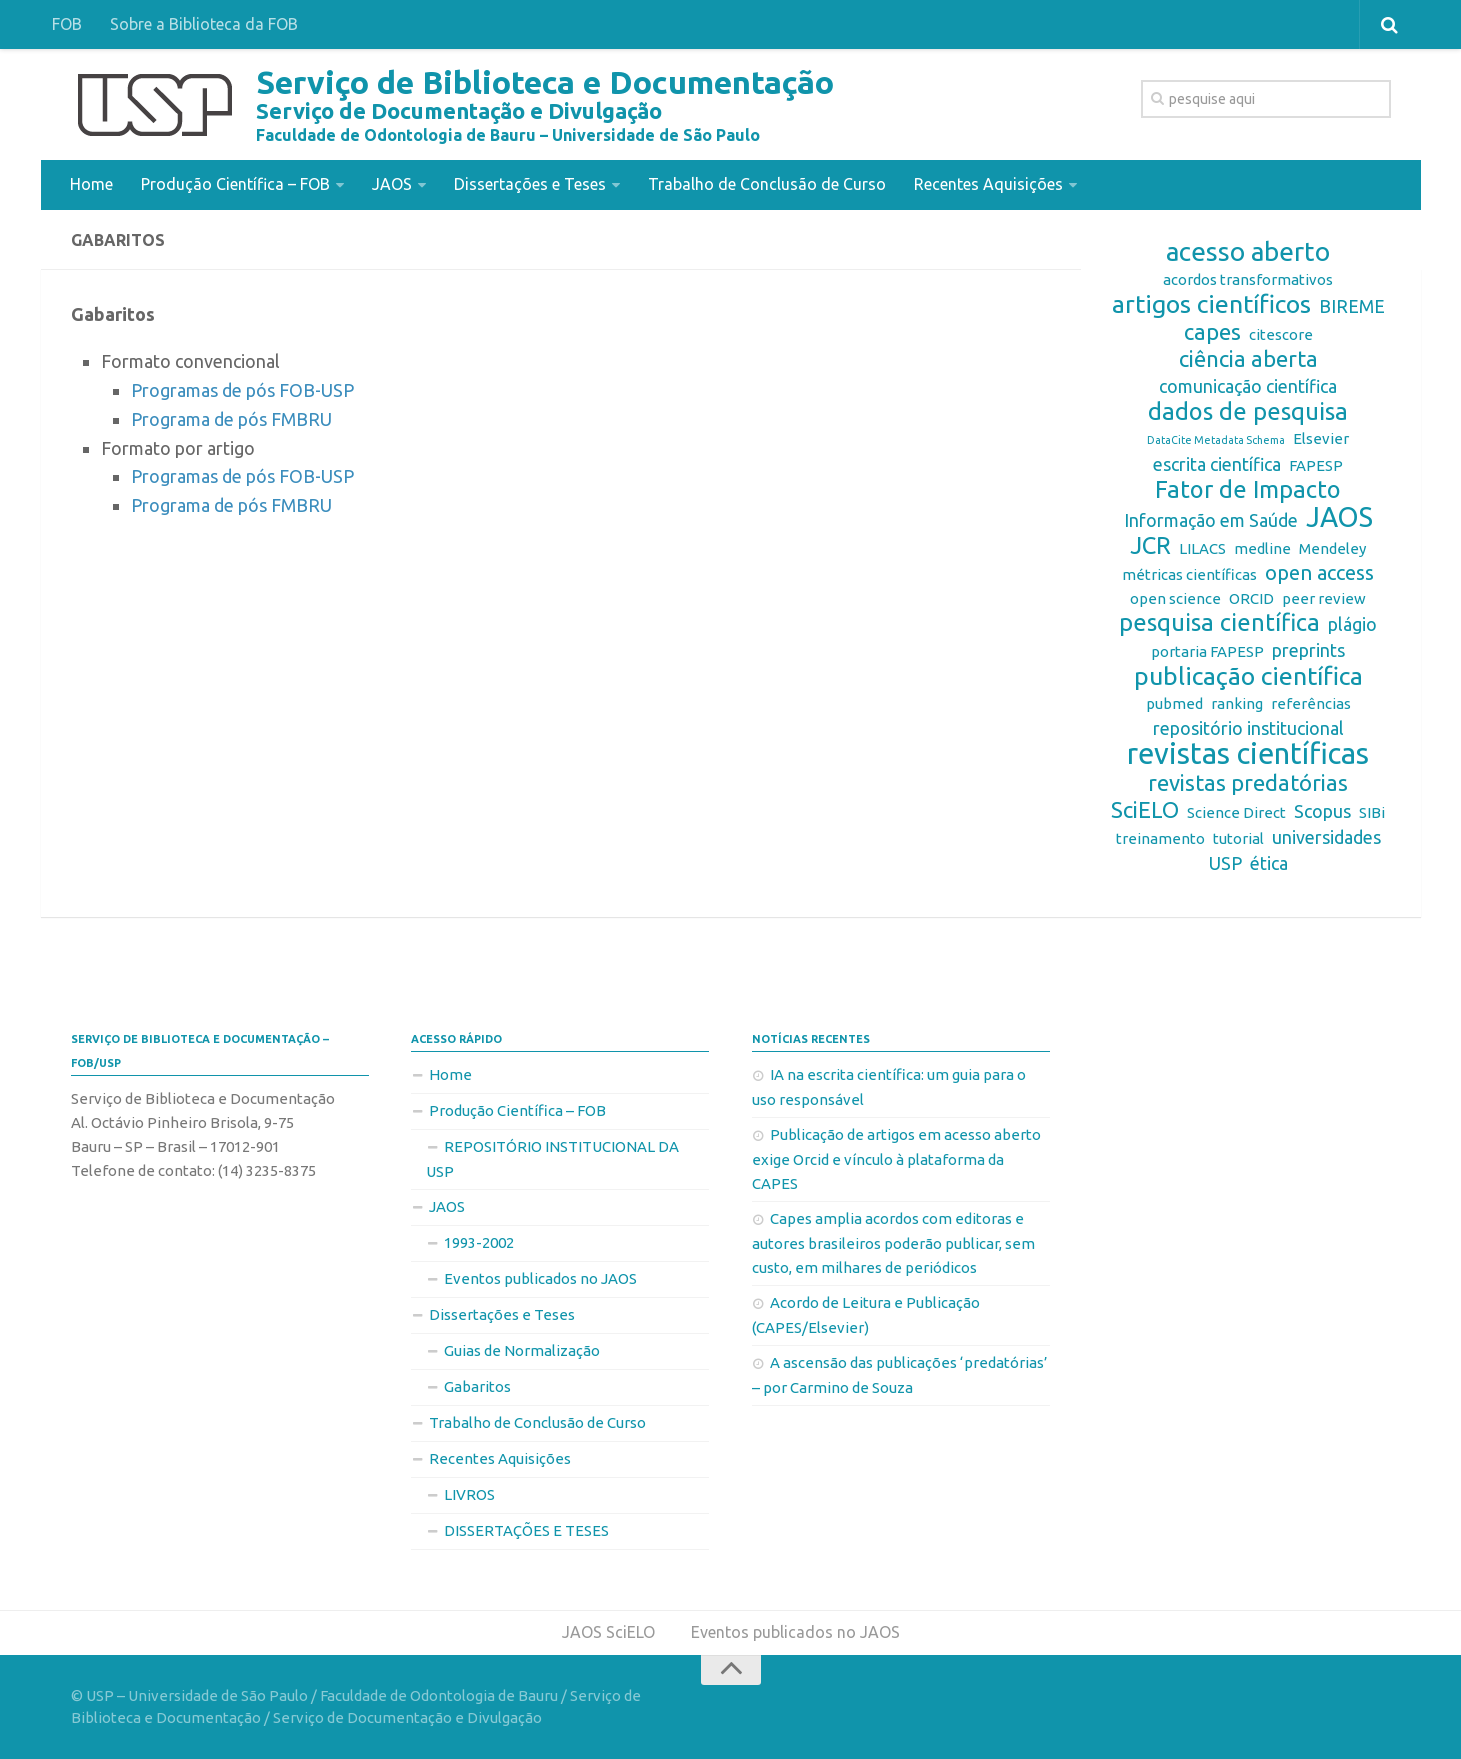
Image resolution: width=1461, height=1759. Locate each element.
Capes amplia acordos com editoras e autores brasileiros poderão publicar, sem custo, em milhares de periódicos (893, 1243)
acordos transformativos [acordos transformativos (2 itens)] (1248, 279)
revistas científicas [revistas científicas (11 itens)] (1248, 754)
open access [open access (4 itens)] (1319, 572)
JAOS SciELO (608, 1632)
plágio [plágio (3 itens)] (1352, 624)
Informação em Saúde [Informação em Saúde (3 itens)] (1211, 520)
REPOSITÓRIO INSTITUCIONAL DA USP (552, 1159)
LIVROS (469, 1494)
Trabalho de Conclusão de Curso (767, 184)
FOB (67, 24)
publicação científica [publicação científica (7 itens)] (1248, 676)
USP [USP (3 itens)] (1225, 863)
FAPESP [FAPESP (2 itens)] (1316, 465)
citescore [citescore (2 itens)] (1281, 334)
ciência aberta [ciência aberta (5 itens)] (1248, 359)
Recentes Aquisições (988, 184)
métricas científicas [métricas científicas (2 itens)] (1189, 574)
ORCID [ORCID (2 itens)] (1251, 598)
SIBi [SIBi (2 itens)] (1372, 812)
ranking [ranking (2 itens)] (1237, 703)
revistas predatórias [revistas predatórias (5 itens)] (1248, 783)
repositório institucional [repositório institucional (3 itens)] (1248, 728)
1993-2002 (479, 1242)
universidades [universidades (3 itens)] (1326, 837)
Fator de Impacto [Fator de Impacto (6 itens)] (1248, 490)
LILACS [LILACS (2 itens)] (1202, 548)
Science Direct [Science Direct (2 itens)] (1236, 812)
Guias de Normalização (522, 1350)
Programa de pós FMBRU (231, 419)
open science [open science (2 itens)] (1175, 598)
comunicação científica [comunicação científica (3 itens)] (1248, 386)
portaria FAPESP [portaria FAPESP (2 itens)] (1207, 651)
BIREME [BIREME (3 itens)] (1352, 306)
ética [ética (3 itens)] (1269, 863)
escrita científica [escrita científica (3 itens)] (1217, 464)
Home (91, 184)
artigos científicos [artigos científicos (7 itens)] (1211, 304)
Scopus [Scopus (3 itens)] (1322, 811)
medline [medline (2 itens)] (1262, 548)
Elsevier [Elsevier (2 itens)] (1321, 438)
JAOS (392, 184)
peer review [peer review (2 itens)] (1324, 598)
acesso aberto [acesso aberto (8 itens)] (1248, 252)
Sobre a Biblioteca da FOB (204, 24)
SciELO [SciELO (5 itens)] (1145, 810)
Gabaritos (477, 1386)
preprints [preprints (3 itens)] (1308, 650)
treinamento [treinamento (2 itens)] (1160, 838)
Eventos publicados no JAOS (540, 1278)
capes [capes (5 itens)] (1212, 332)
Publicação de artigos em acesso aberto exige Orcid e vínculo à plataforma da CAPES (896, 1159)
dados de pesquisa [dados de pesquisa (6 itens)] (1248, 412)
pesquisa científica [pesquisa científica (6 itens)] (1219, 623)
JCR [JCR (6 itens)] (1150, 546)
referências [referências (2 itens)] (1311, 703)
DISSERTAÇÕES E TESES (526, 1530)
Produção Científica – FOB (235, 184)
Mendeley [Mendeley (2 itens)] (1332, 548)
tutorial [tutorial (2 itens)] (1238, 838)
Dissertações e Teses (530, 184)
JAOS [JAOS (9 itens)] (1339, 517)
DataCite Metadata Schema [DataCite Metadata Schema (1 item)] (1216, 440)
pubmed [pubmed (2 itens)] (1174, 703)
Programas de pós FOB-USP (242, 390)
